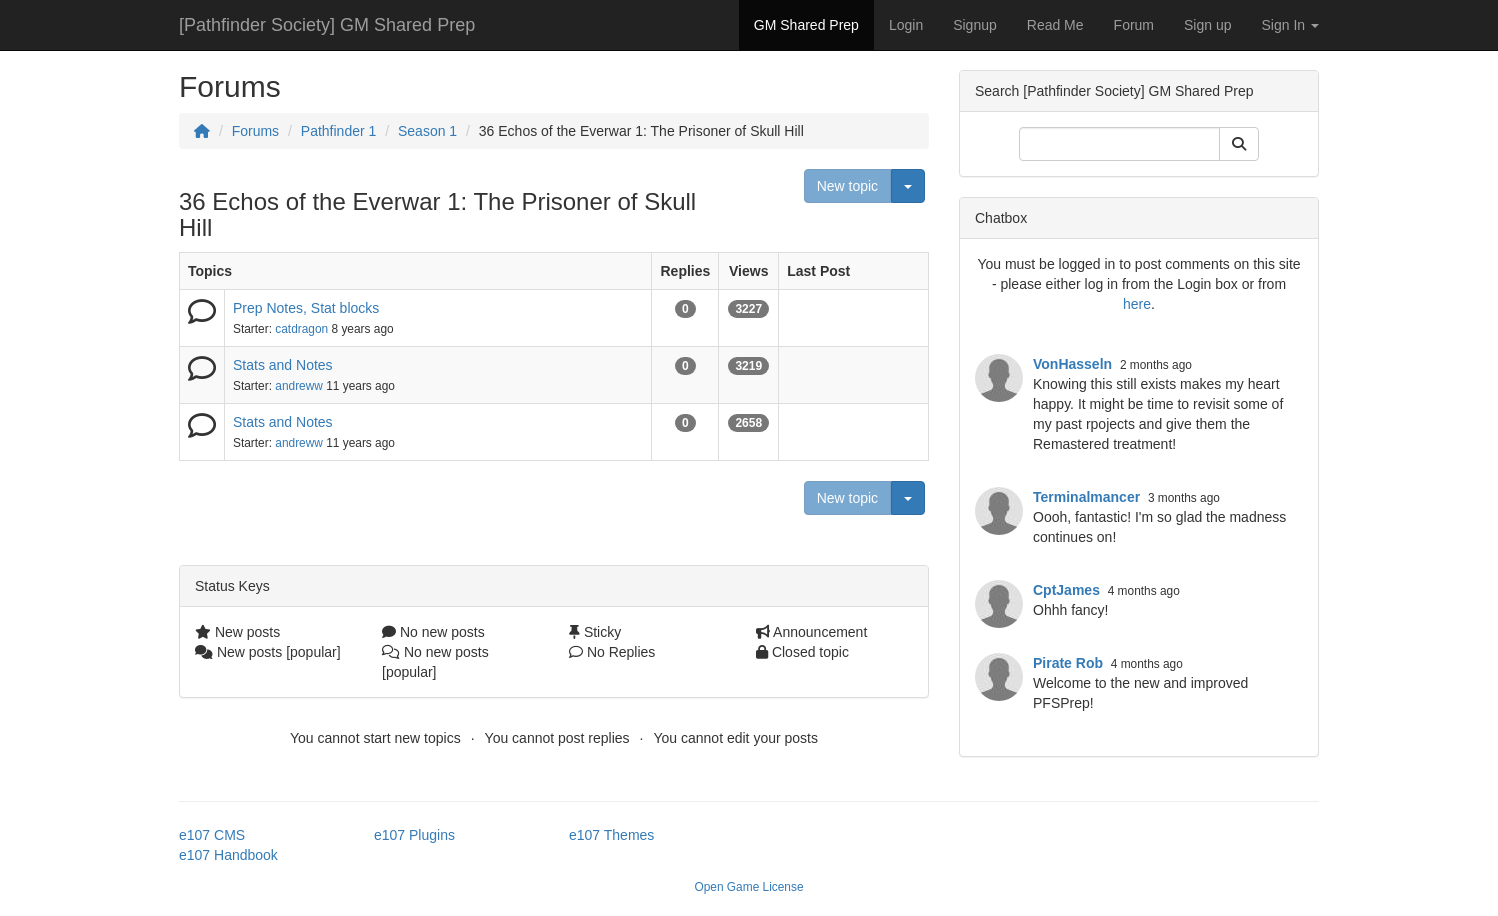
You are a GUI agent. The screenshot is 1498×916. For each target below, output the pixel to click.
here (1137, 304)
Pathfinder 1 (339, 131)
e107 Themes (611, 835)
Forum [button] (1134, 25)
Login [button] (906, 25)
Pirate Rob (1068, 663)
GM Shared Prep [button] (806, 25)
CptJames (1066, 590)
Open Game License (748, 887)
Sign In (1290, 25)
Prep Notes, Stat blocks (306, 308)
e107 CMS (212, 835)
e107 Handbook (228, 855)
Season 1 (427, 131)
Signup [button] (975, 25)
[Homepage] (202, 131)
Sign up (1207, 25)
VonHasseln (1072, 364)
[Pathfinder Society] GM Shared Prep (327, 25)
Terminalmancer (1086, 497)
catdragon (301, 329)
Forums (255, 131)
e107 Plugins (414, 835)
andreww (299, 386)
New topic (847, 186)
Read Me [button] (1055, 25)
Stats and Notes (283, 365)
